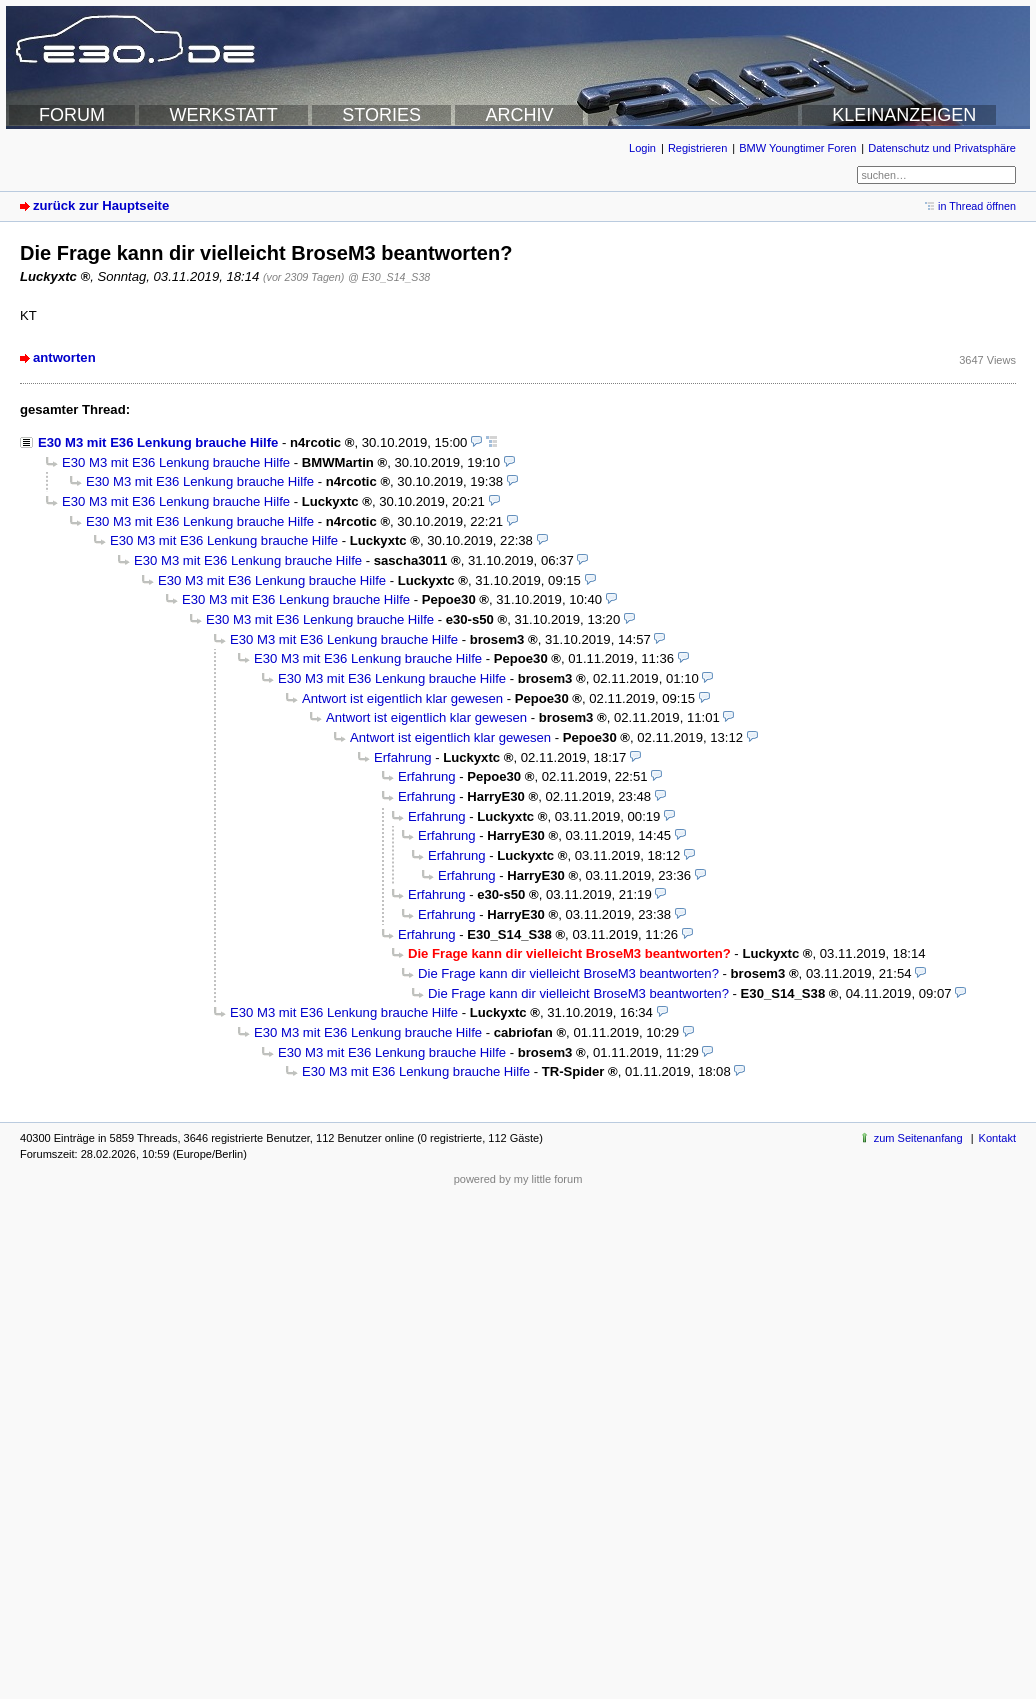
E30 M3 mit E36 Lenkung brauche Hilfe (158, 442)
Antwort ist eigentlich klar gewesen (402, 698)
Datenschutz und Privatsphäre (942, 148)
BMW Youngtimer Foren (797, 148)
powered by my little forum (518, 1179)
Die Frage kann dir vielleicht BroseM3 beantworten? (568, 973)
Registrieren (697, 148)
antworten (64, 357)
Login (642, 148)
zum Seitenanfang (918, 1138)
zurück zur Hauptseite (101, 205)
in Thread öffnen (977, 206)
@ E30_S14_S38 (389, 277)
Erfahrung (403, 757)
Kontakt (997, 1138)
